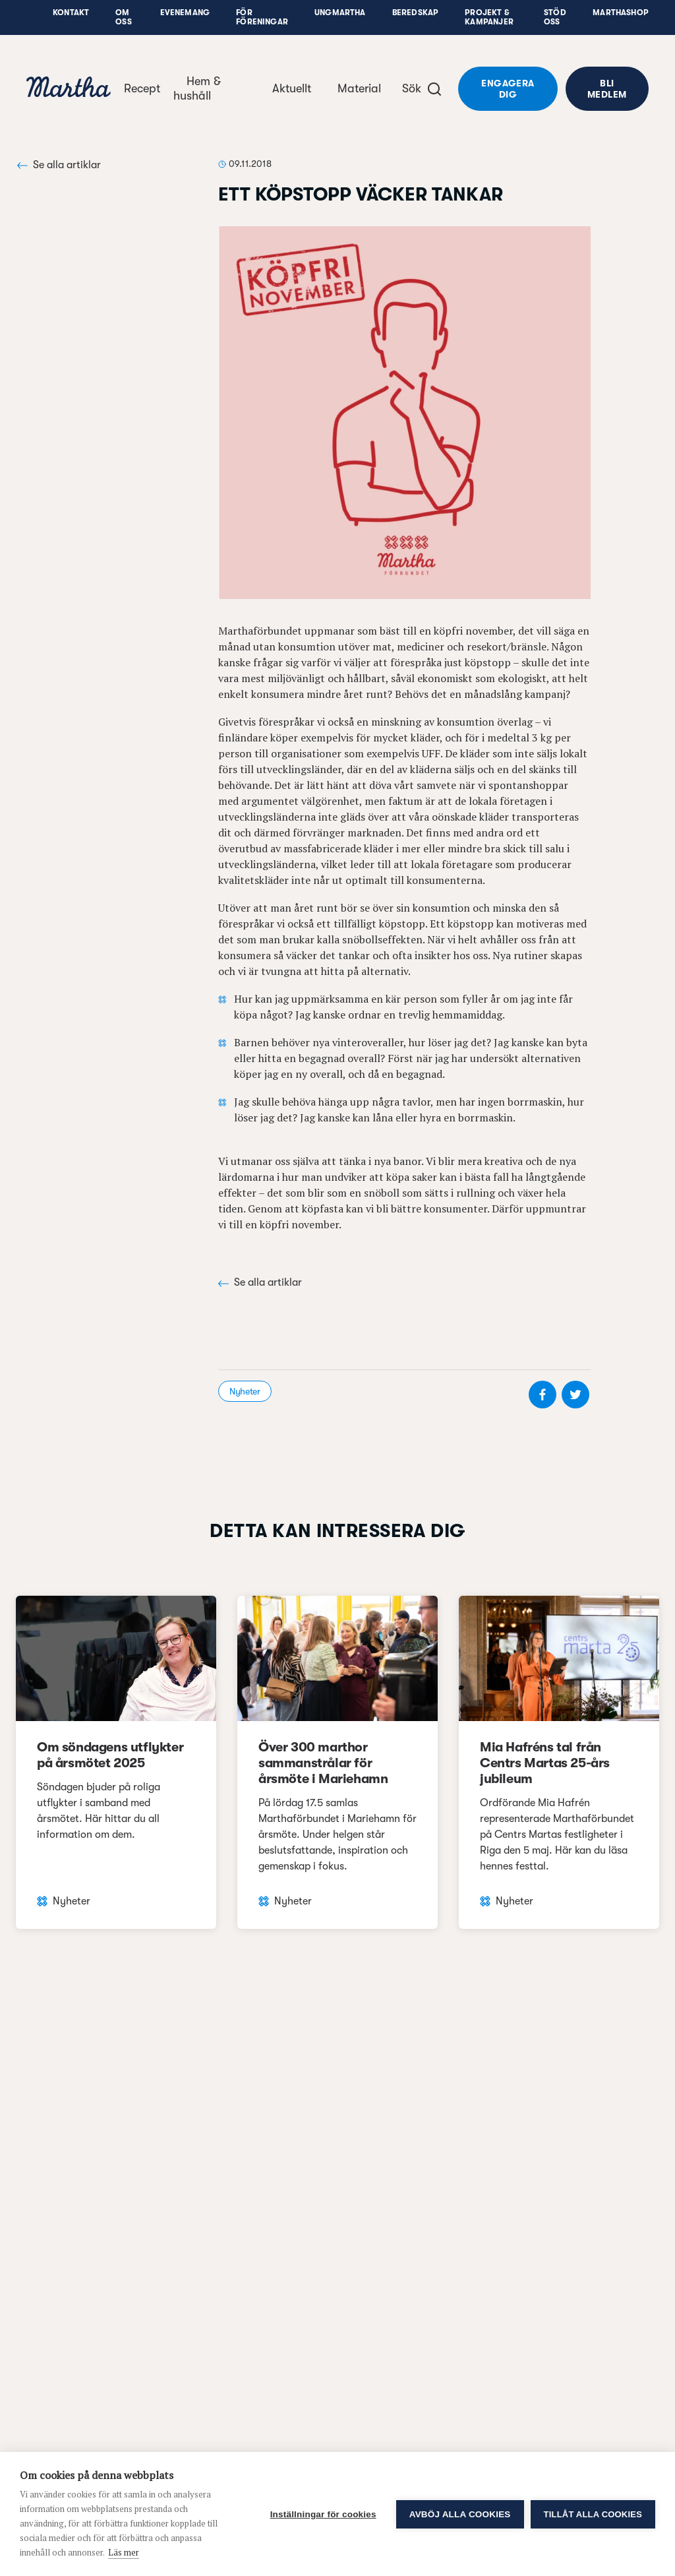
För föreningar (262, 17)
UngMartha (340, 12)
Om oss (123, 17)
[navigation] (68, 89)
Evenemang (185, 12)
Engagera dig (508, 89)
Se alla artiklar (59, 165)
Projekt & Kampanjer (489, 17)
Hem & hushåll (197, 88)
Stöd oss (555, 17)
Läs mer (123, 2552)
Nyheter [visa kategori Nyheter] (244, 1391)
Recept (142, 88)
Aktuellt (291, 88)
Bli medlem (607, 89)
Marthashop (621, 12)
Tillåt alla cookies (593, 2514)
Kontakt (71, 12)
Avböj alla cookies (460, 2514)
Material (359, 88)
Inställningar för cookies (323, 2514)
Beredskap (415, 12)
